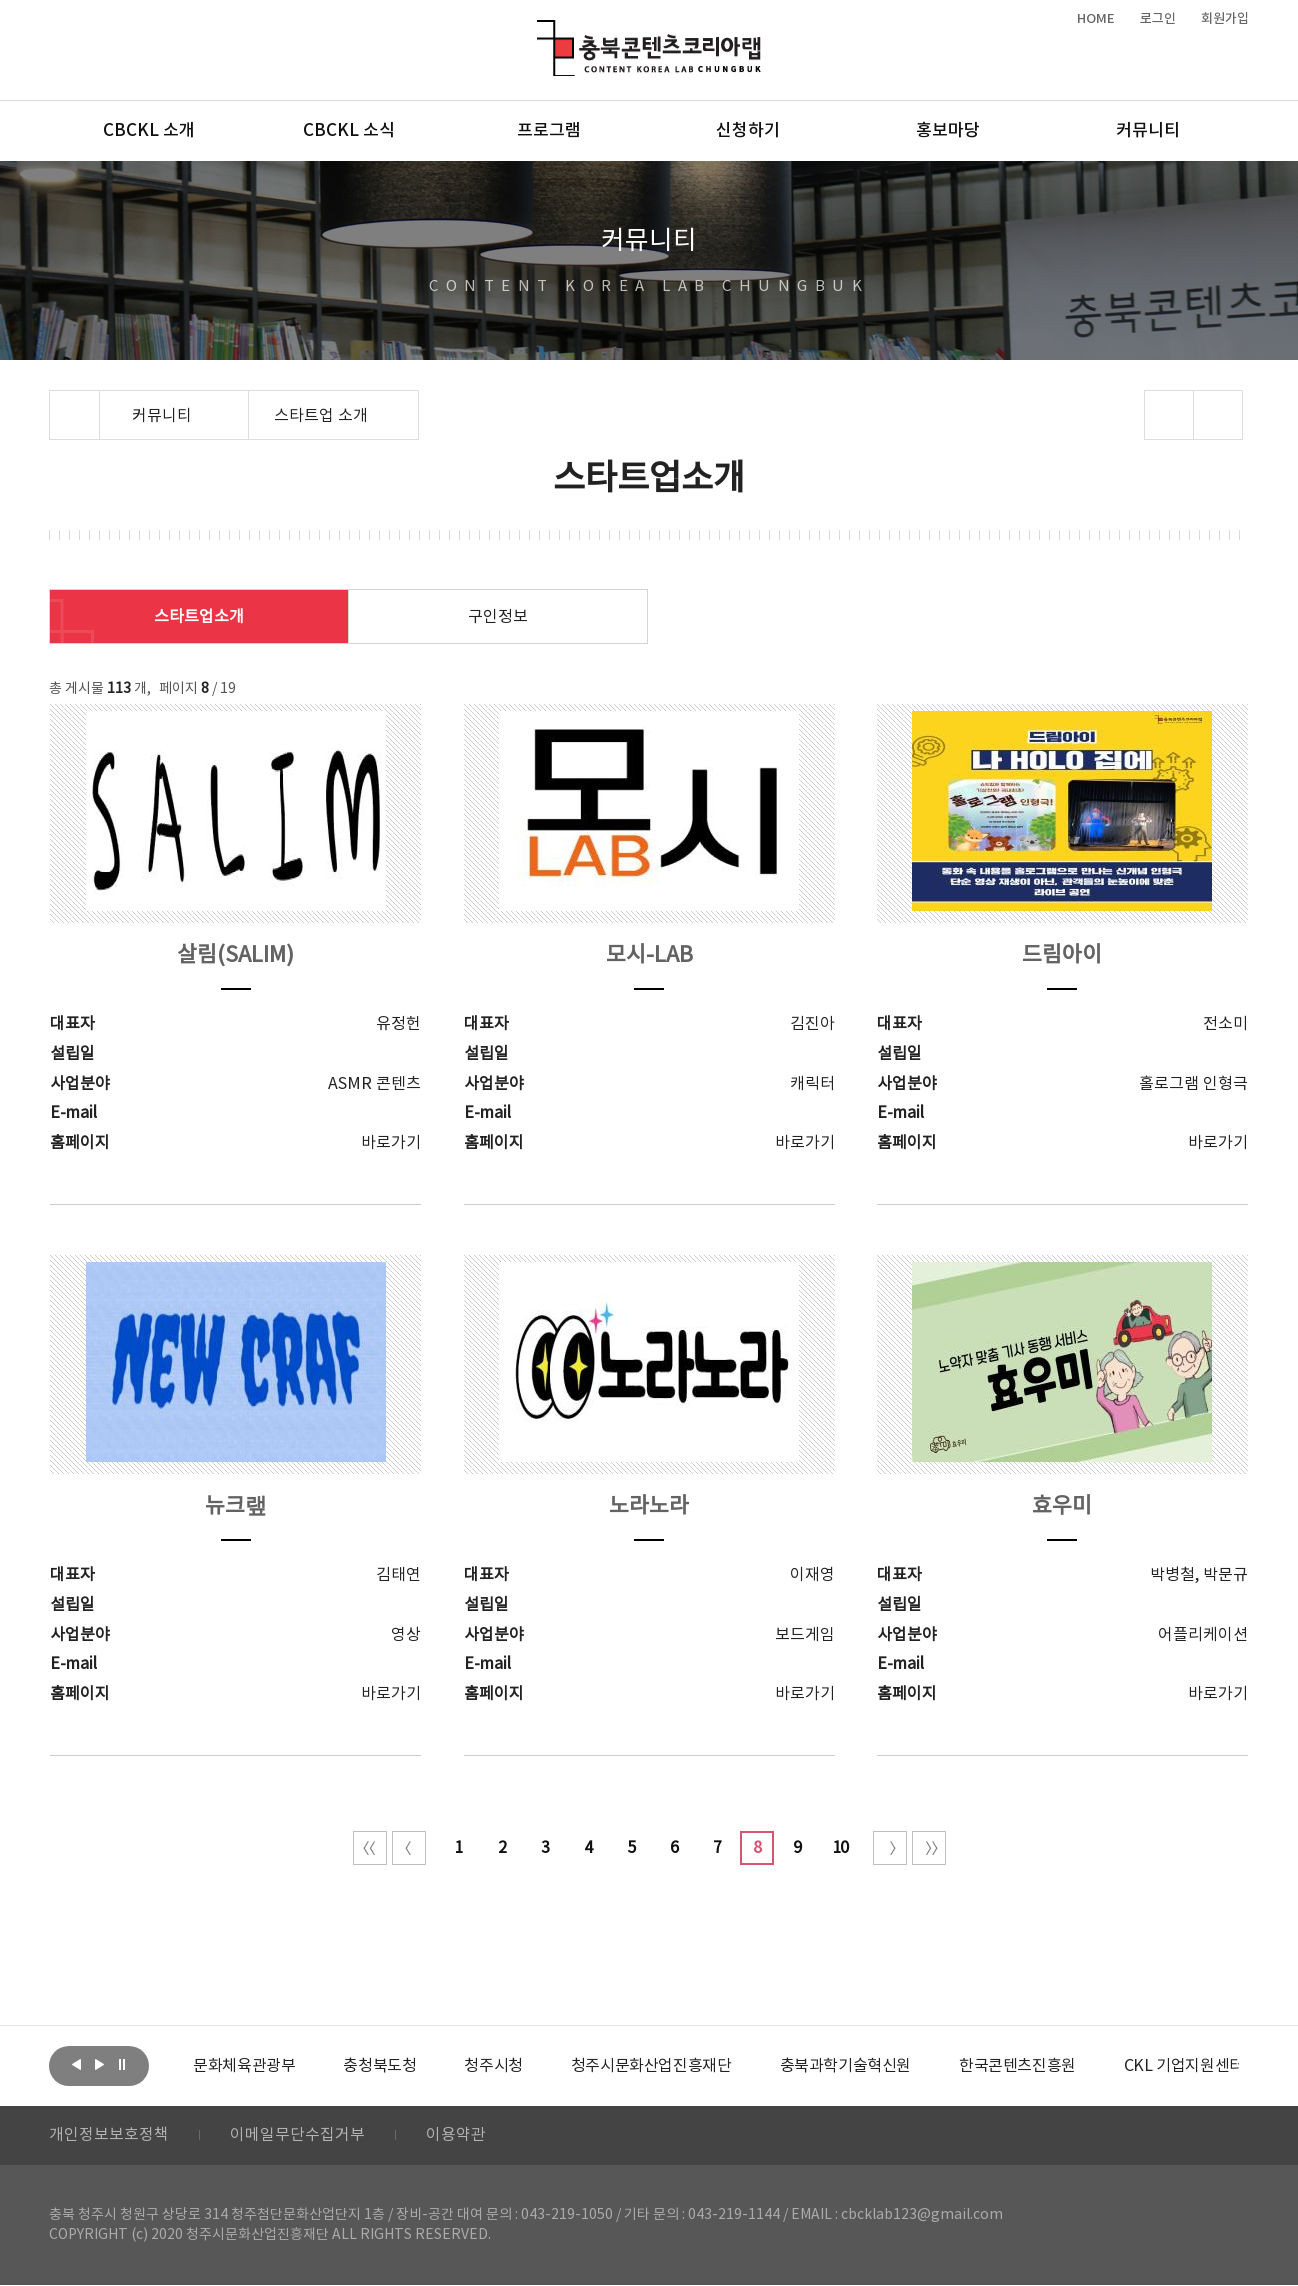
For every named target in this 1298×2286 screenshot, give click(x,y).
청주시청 (493, 2066)
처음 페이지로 (370, 1848)
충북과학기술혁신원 (844, 2066)
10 (840, 1848)
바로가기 (391, 1143)
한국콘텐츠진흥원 (1017, 2066)
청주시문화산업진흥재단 (651, 2066)
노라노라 (649, 1506)
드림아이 (1062, 955)
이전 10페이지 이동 (409, 1848)
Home (54, 402)
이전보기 (76, 2064)
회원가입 (1225, 19)
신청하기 (748, 131)
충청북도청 (379, 2066)
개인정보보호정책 (109, 2136)
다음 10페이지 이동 (890, 1848)
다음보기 (99, 2064)
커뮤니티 (1148, 131)
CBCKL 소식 (349, 131)
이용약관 (456, 2136)
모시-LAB (649, 955)
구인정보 (498, 617)
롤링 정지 (122, 2064)
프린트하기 (1218, 415)
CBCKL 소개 (149, 131)
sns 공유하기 (1169, 415)
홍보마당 (948, 131)
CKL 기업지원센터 (1183, 2066)
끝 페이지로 (929, 1848)
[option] (244, 2066)
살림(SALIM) (235, 955)
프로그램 (549, 131)
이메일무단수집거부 (297, 2136)
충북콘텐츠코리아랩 (541, 31)
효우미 (1062, 1506)
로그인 (1158, 19)
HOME (1096, 19)
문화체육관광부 (244, 2066)
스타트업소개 (199, 617)
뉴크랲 (236, 1506)
